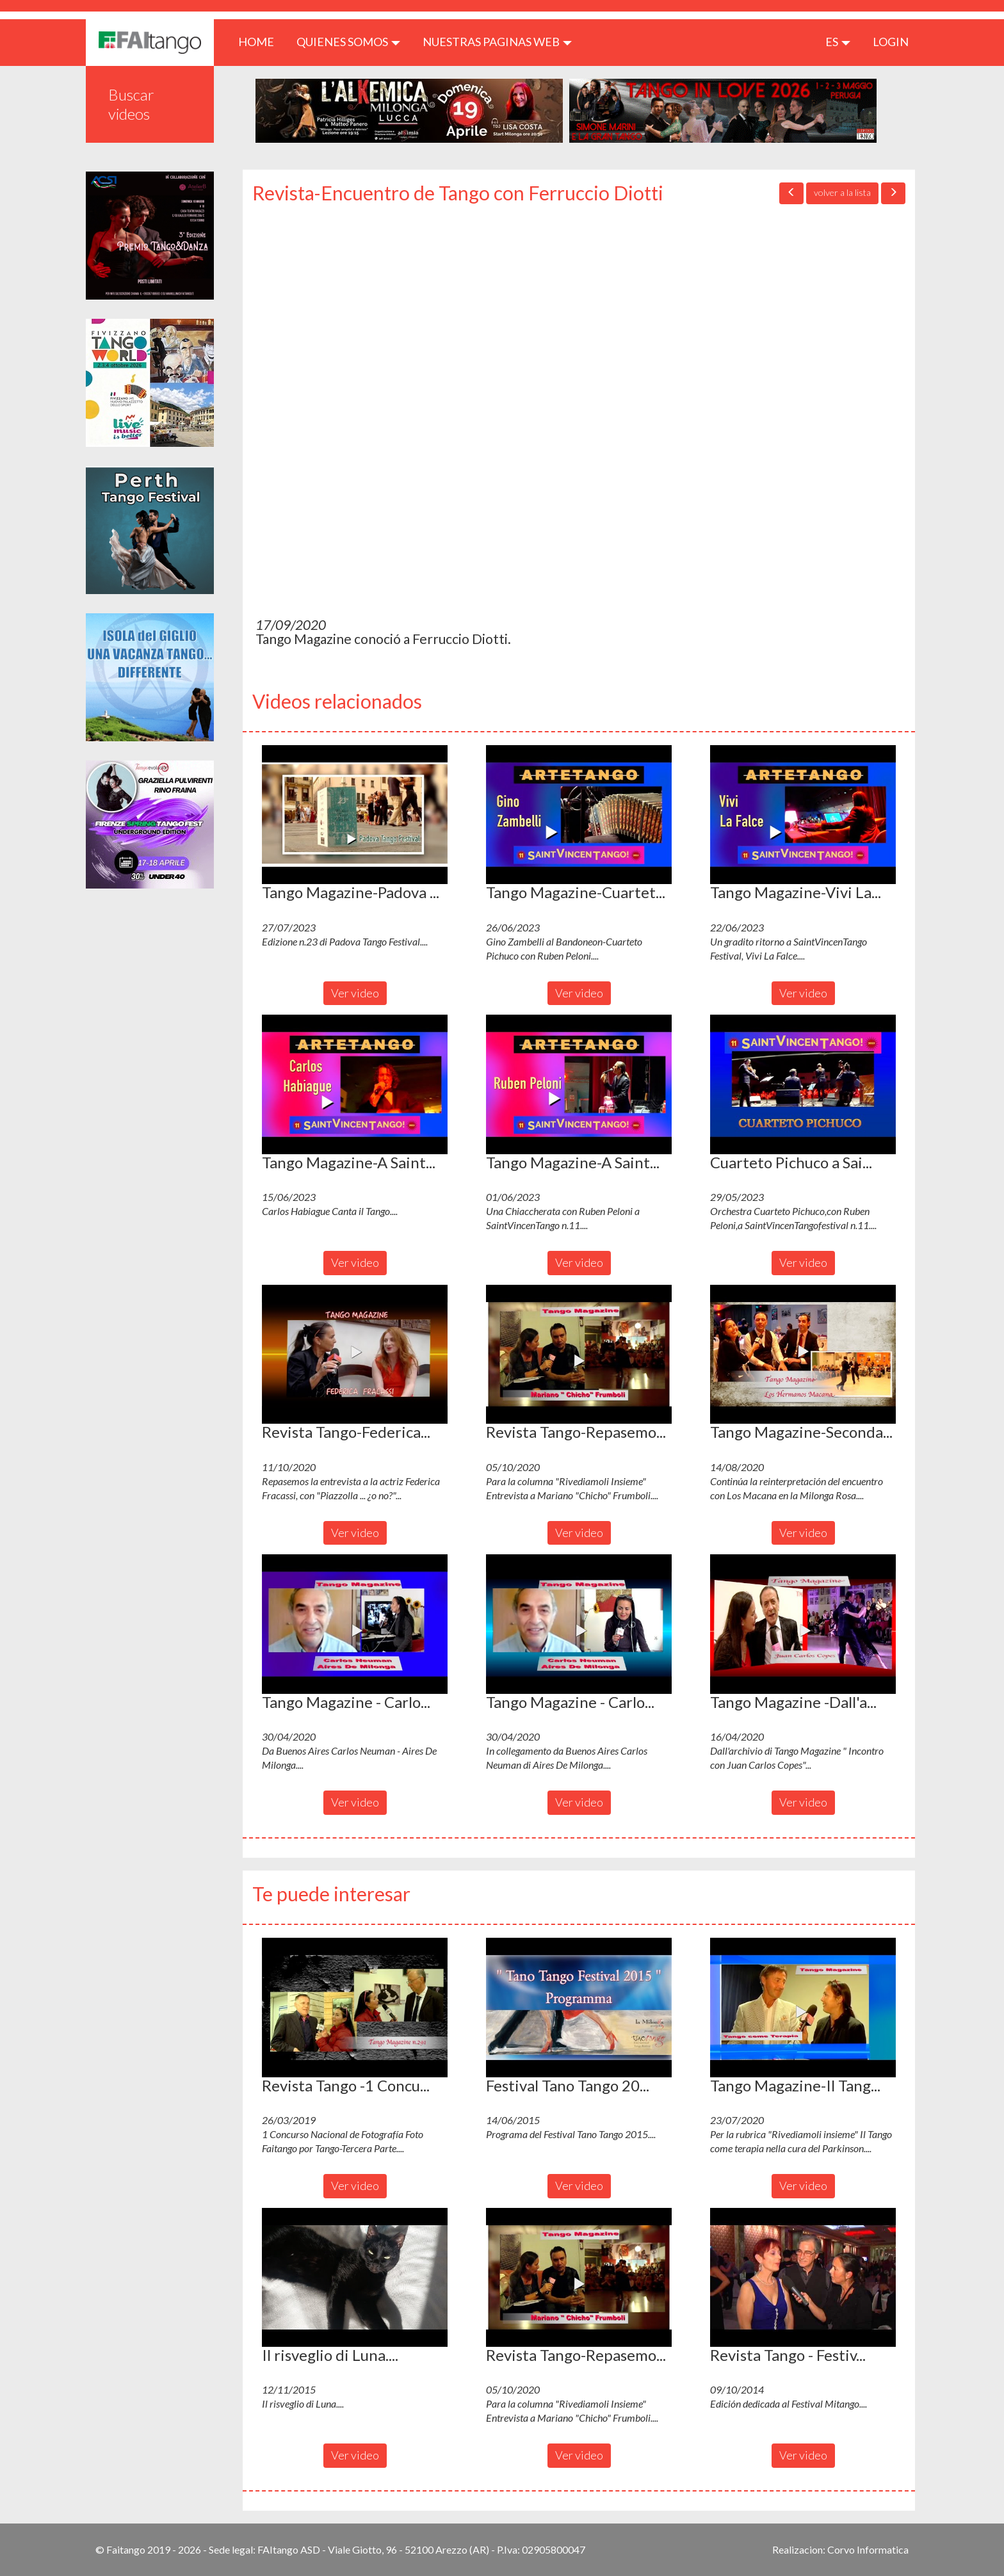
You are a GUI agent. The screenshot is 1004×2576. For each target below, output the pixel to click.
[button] (355, 815)
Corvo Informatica (868, 2549)
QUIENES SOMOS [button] (348, 42)
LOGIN (891, 42)
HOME (261, 41)
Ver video (355, 993)
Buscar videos (131, 104)
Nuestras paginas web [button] (497, 42)
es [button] (837, 42)
